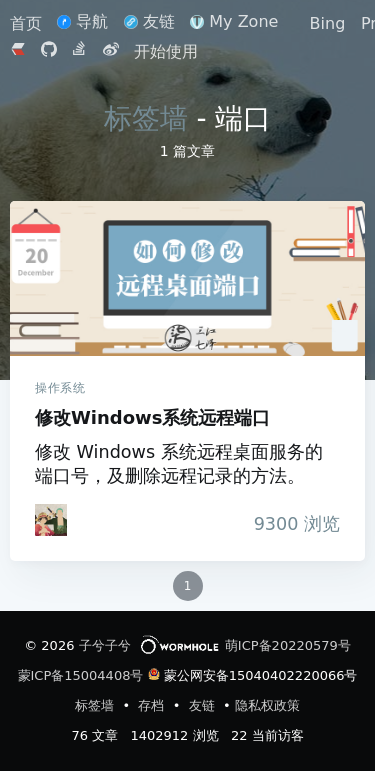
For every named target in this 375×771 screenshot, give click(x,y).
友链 (149, 21)
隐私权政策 (267, 705)
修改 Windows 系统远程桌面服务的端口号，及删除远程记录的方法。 (179, 464)
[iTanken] (51, 520)
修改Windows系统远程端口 (187, 278)
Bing (328, 23)
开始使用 (166, 51)
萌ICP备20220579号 (288, 645)
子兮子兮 (105, 645)
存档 (153, 705)
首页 (28, 23)
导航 (82, 21)
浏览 (291, 524)
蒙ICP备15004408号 (81, 675)
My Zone (234, 21)
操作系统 (60, 388)
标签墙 (146, 118)
